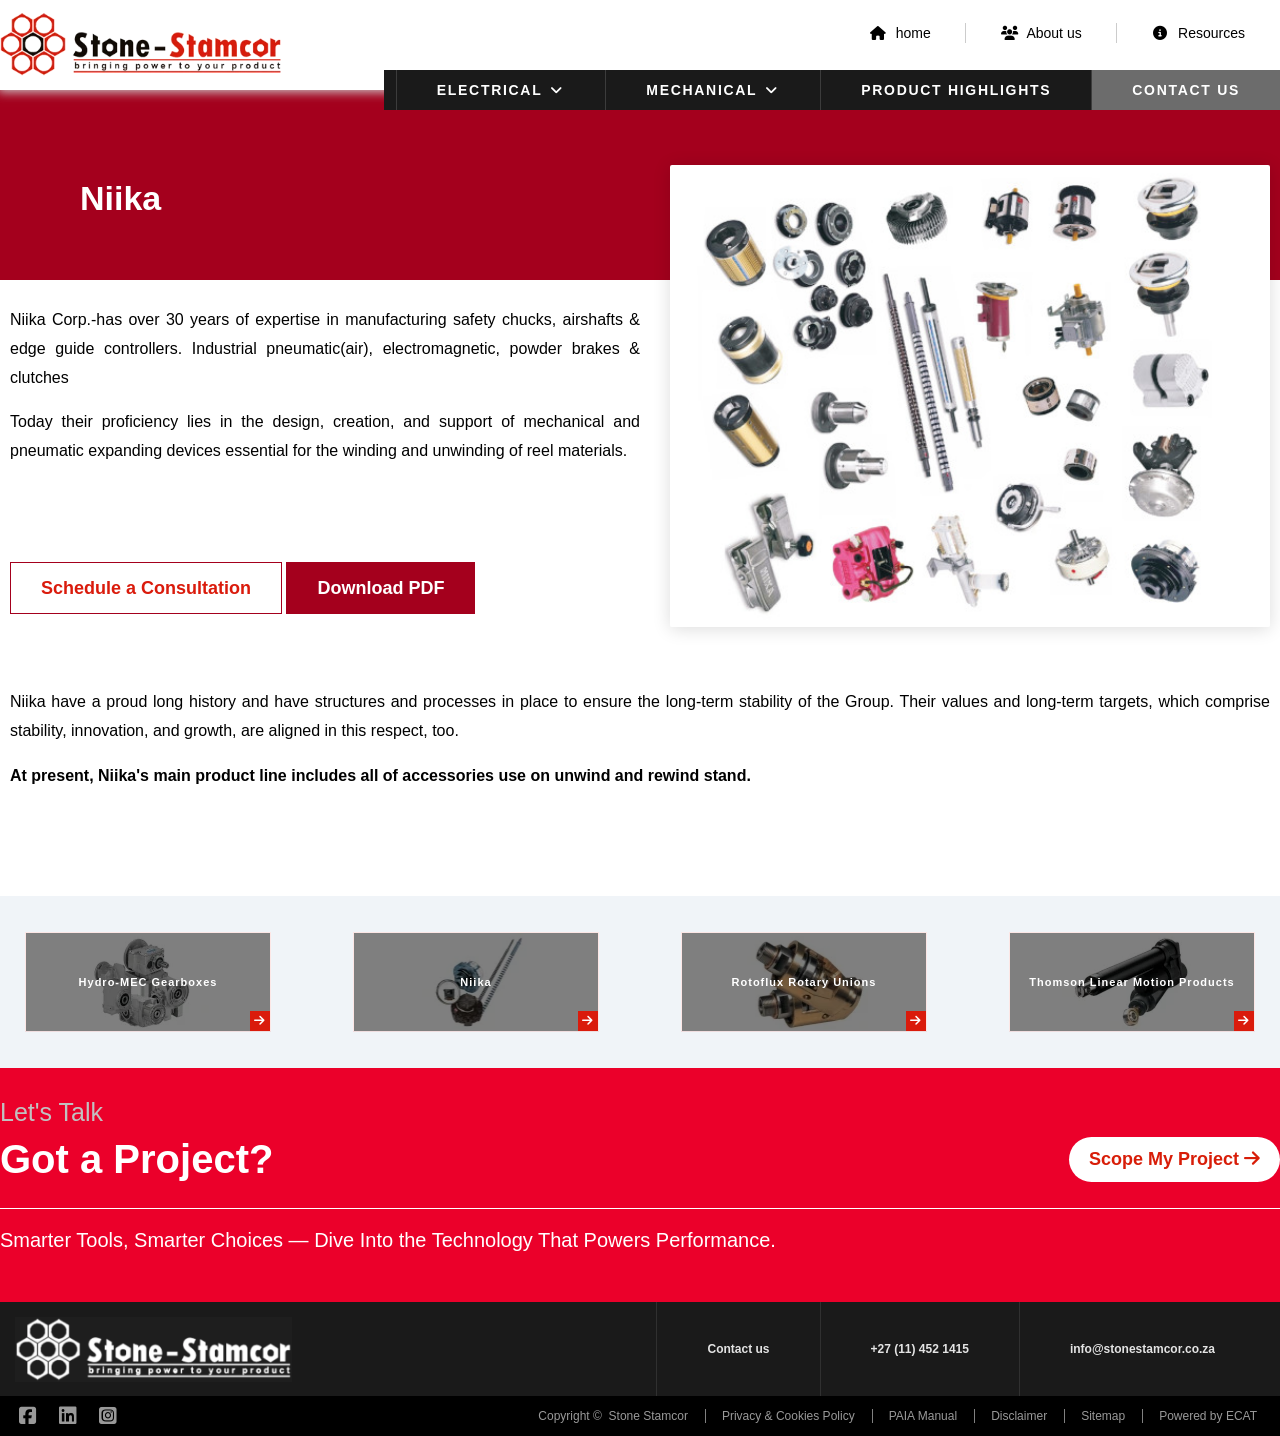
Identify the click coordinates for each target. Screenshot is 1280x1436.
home (899, 33)
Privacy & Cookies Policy (788, 1416)
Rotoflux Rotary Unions (804, 982)
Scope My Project (1174, 1159)
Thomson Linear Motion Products (1131, 982)
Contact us (1186, 90)
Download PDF (380, 588)
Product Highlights (956, 90)
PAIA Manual (923, 1416)
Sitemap (1103, 1416)
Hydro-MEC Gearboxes (148, 982)
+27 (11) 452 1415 (920, 1349)
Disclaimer (1019, 1416)
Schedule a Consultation (146, 588)
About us (1041, 33)
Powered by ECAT (1208, 1416)
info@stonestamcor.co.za (1142, 1349)
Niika (475, 982)
